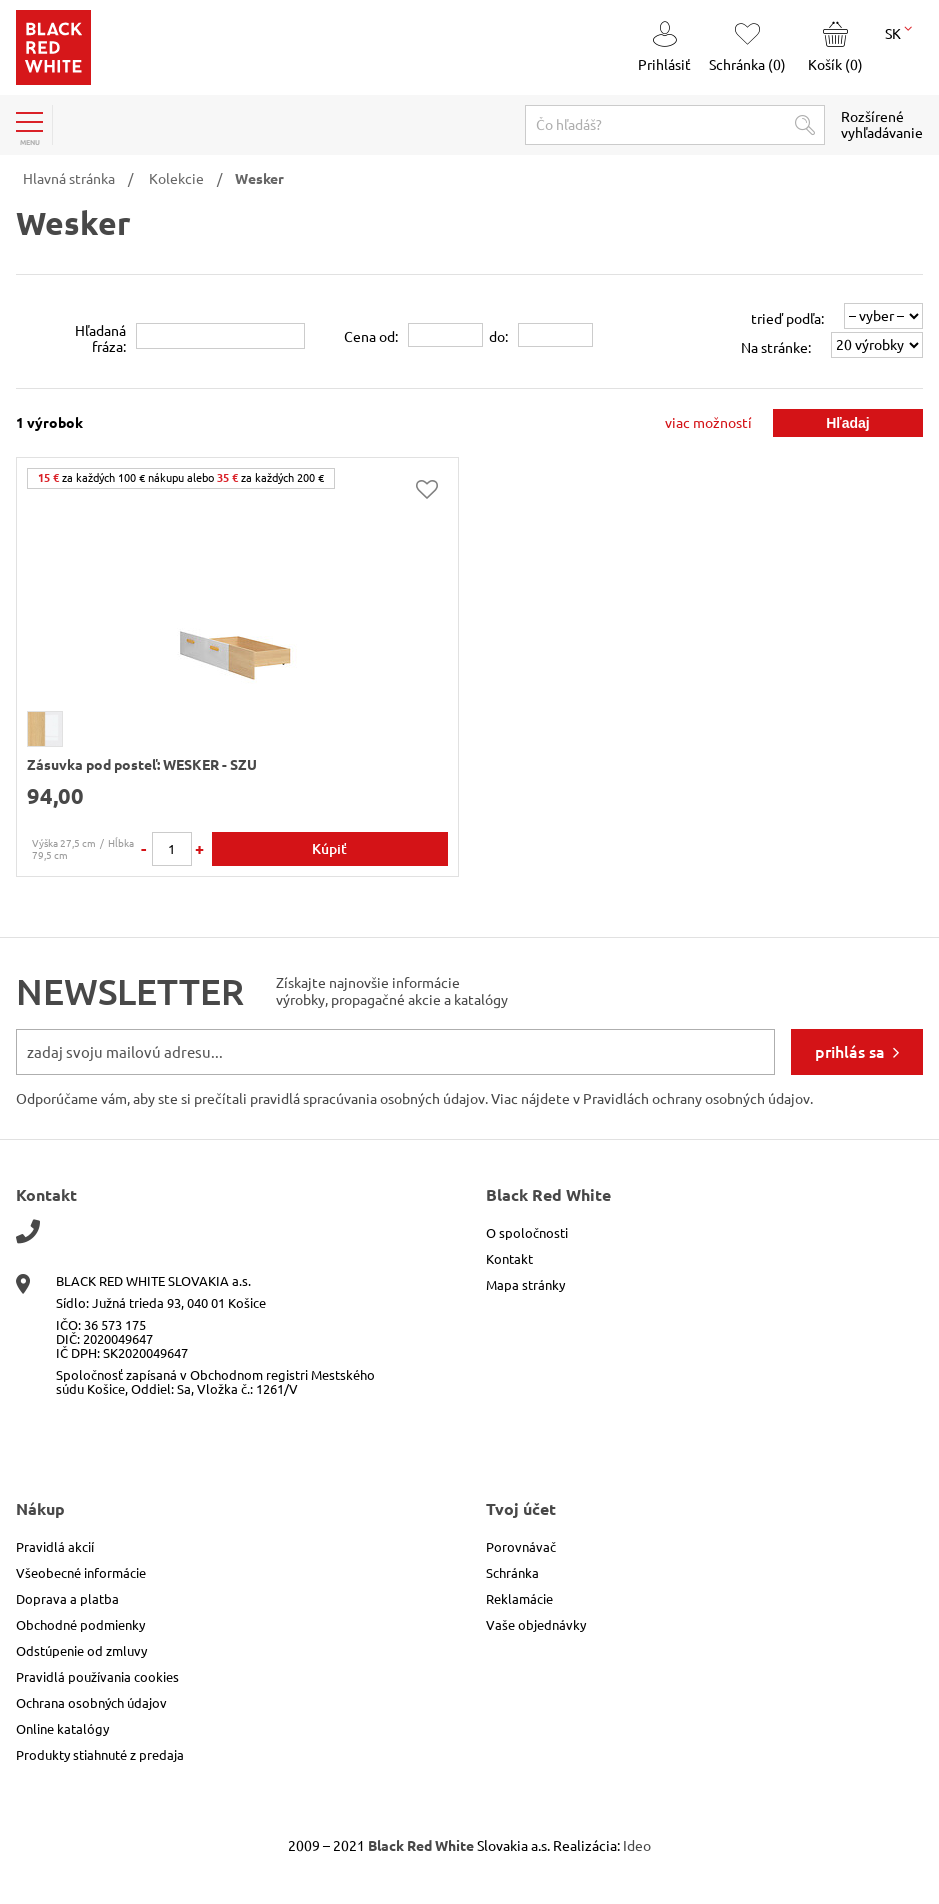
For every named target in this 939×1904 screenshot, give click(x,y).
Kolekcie (176, 179)
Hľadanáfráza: (100, 339)
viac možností (708, 423)
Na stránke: (776, 348)
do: (498, 337)
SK (898, 32)
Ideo (637, 1846)
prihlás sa (850, 1052)
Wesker (259, 179)
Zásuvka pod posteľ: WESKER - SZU (142, 765)
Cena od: (371, 337)
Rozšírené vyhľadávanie (882, 125)
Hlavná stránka (69, 179)
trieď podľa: (787, 319)
